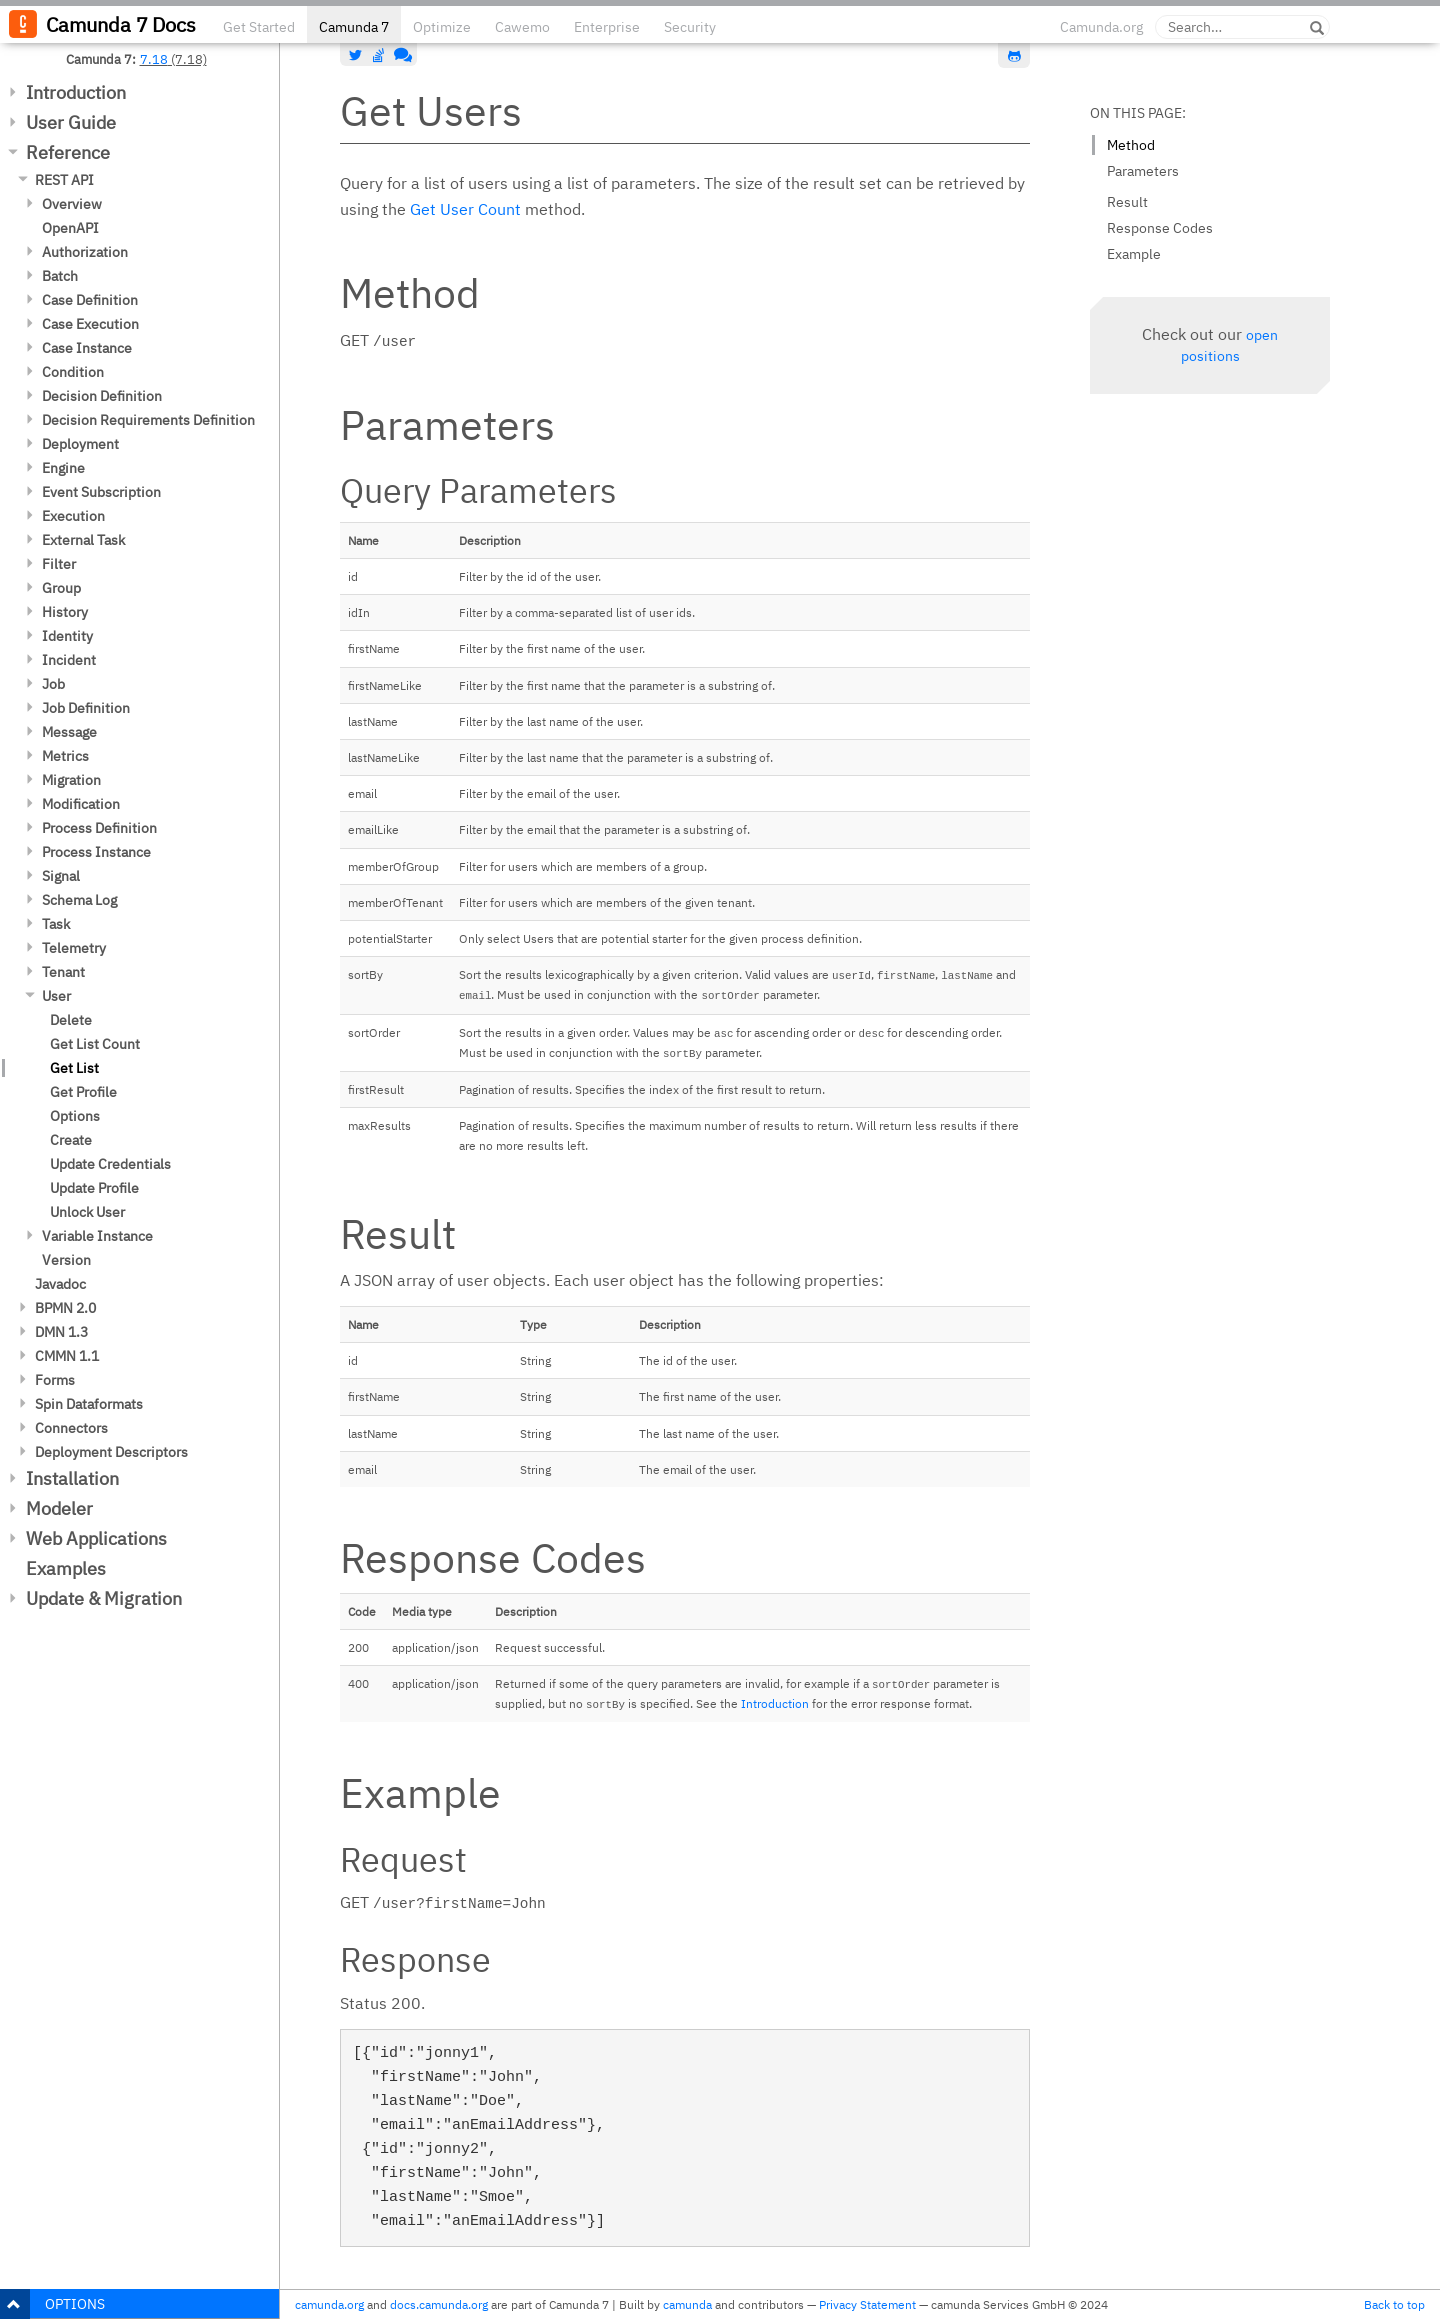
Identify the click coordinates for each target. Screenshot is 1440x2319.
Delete (71, 1020)
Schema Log (79, 900)
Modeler (59, 1508)
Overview (72, 204)
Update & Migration (104, 1598)
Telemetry (74, 948)
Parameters (1143, 171)
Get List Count (95, 1044)
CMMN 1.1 (67, 1356)
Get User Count (465, 209)
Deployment (80, 444)
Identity (67, 636)
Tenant (63, 972)
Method (1131, 145)
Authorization (85, 252)
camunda (687, 2304)
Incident (69, 660)
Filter (59, 564)
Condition (73, 372)
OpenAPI (70, 228)
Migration (71, 780)
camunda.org (329, 2304)
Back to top (1394, 2304)
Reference (68, 152)
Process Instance (96, 852)
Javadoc (60, 1284)
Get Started (259, 27)
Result (1127, 202)
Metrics (65, 756)
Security (690, 27)
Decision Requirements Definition (148, 420)
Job (53, 684)
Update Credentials (110, 1164)
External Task (83, 540)
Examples (66, 1568)
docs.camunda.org (439, 2304)
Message (69, 732)
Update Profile (94, 1188)
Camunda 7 (354, 27)
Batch (60, 276)
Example (1134, 254)
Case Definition (90, 300)
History (65, 612)
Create (71, 1140)
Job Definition (86, 708)
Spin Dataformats (89, 1404)
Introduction (76, 92)
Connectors (71, 1428)
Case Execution (90, 324)
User (56, 996)
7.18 (154, 59)
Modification (81, 804)
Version (66, 1260)
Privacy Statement (867, 2304)
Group (61, 588)
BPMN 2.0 (65, 1308)
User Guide (71, 122)
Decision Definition (102, 396)
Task (56, 924)
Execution (73, 516)
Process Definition (99, 828)
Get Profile (83, 1092)
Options (75, 1116)
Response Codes (1160, 228)
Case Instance (87, 348)
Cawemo (522, 27)
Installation (72, 1478)
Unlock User (87, 1212)
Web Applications (96, 1538)
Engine (63, 468)
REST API (64, 180)
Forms (55, 1380)
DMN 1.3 (61, 1332)
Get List (74, 1068)
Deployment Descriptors (111, 1452)
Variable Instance (97, 1236)
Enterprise (607, 27)
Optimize (442, 27)
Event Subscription (101, 492)
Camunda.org (1101, 27)
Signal (61, 876)
